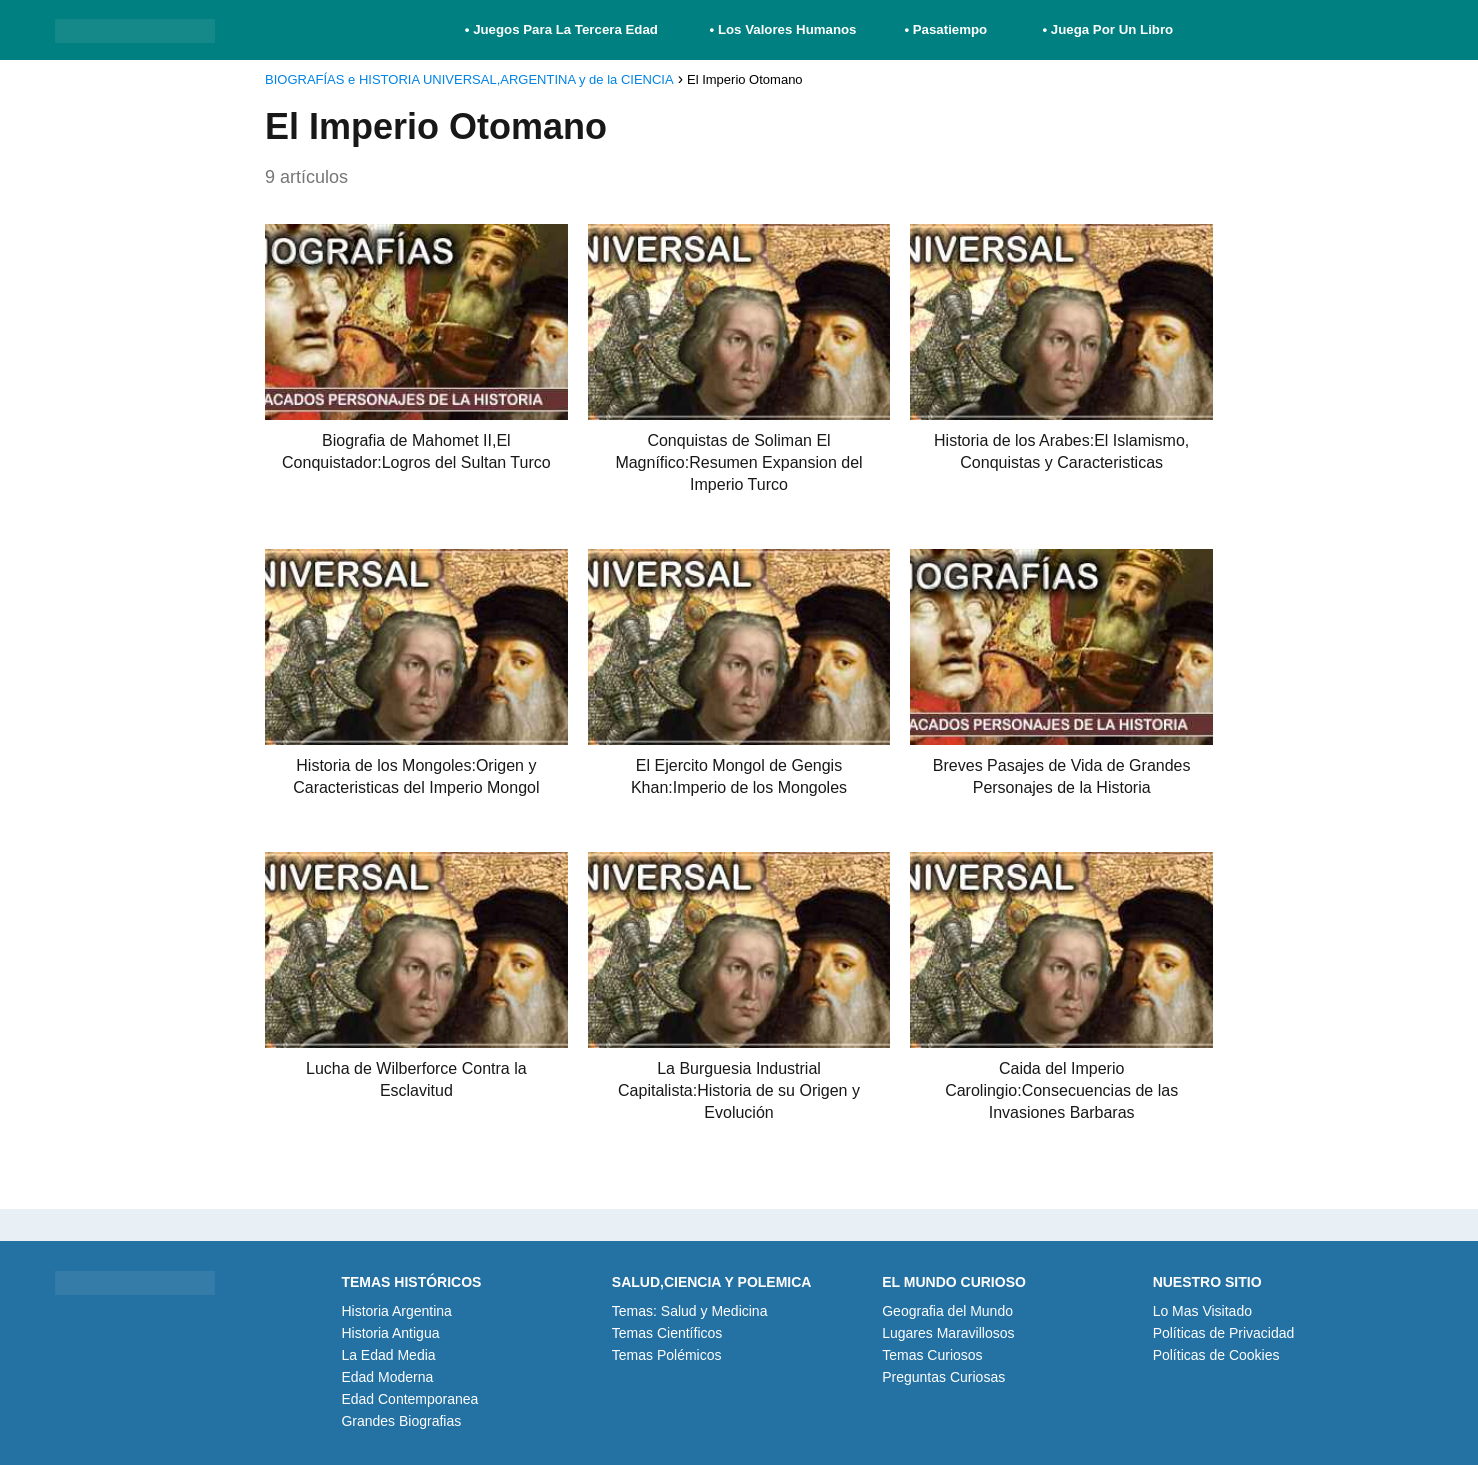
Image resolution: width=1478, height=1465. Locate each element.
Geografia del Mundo (947, 1311)
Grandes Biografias (401, 1421)
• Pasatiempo (945, 29)
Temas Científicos (667, 1333)
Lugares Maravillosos (948, 1333)
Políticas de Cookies (1216, 1355)
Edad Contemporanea (409, 1399)
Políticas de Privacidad (1224, 1333)
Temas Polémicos (667, 1355)
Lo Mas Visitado (1202, 1311)
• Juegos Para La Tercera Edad (563, 29)
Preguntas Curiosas (943, 1377)
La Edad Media (388, 1355)
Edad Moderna (387, 1377)
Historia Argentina (396, 1311)
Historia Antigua (390, 1333)
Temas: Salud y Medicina (690, 1311)
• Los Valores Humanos (783, 29)
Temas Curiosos (932, 1355)
